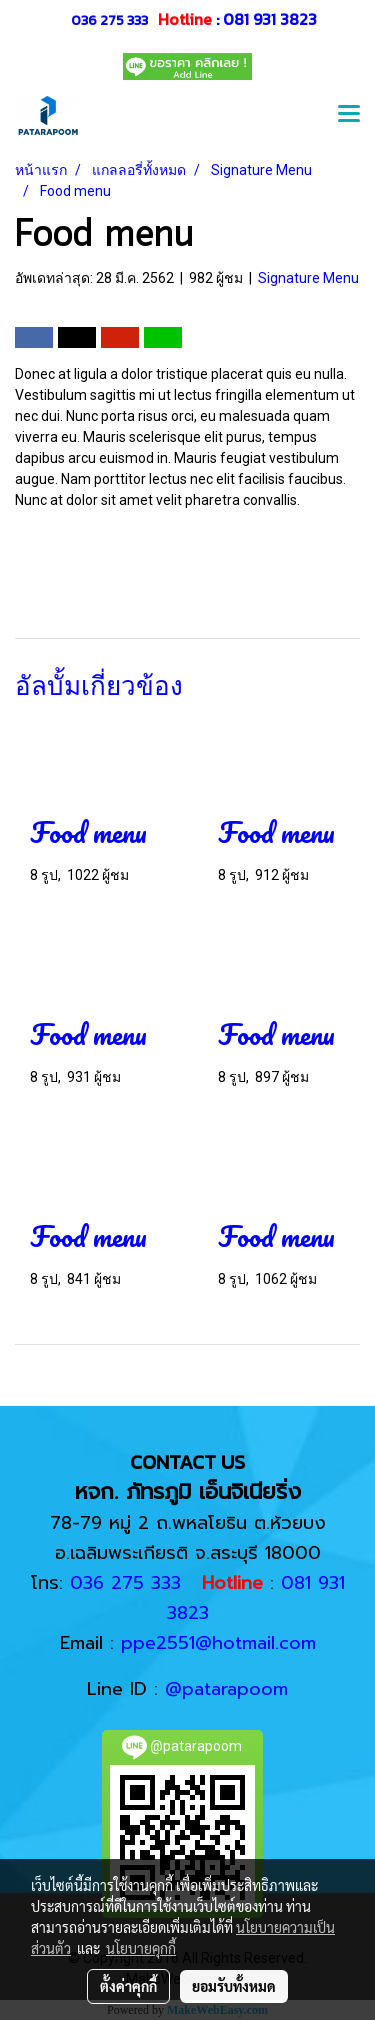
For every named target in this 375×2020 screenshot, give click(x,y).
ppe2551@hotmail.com (218, 1643)
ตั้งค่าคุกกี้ (128, 1986)
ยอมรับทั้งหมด (234, 1986)
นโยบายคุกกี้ (141, 1948)
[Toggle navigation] (349, 116)
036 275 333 (109, 20)
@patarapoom (226, 1689)
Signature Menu (308, 278)
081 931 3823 (270, 19)
